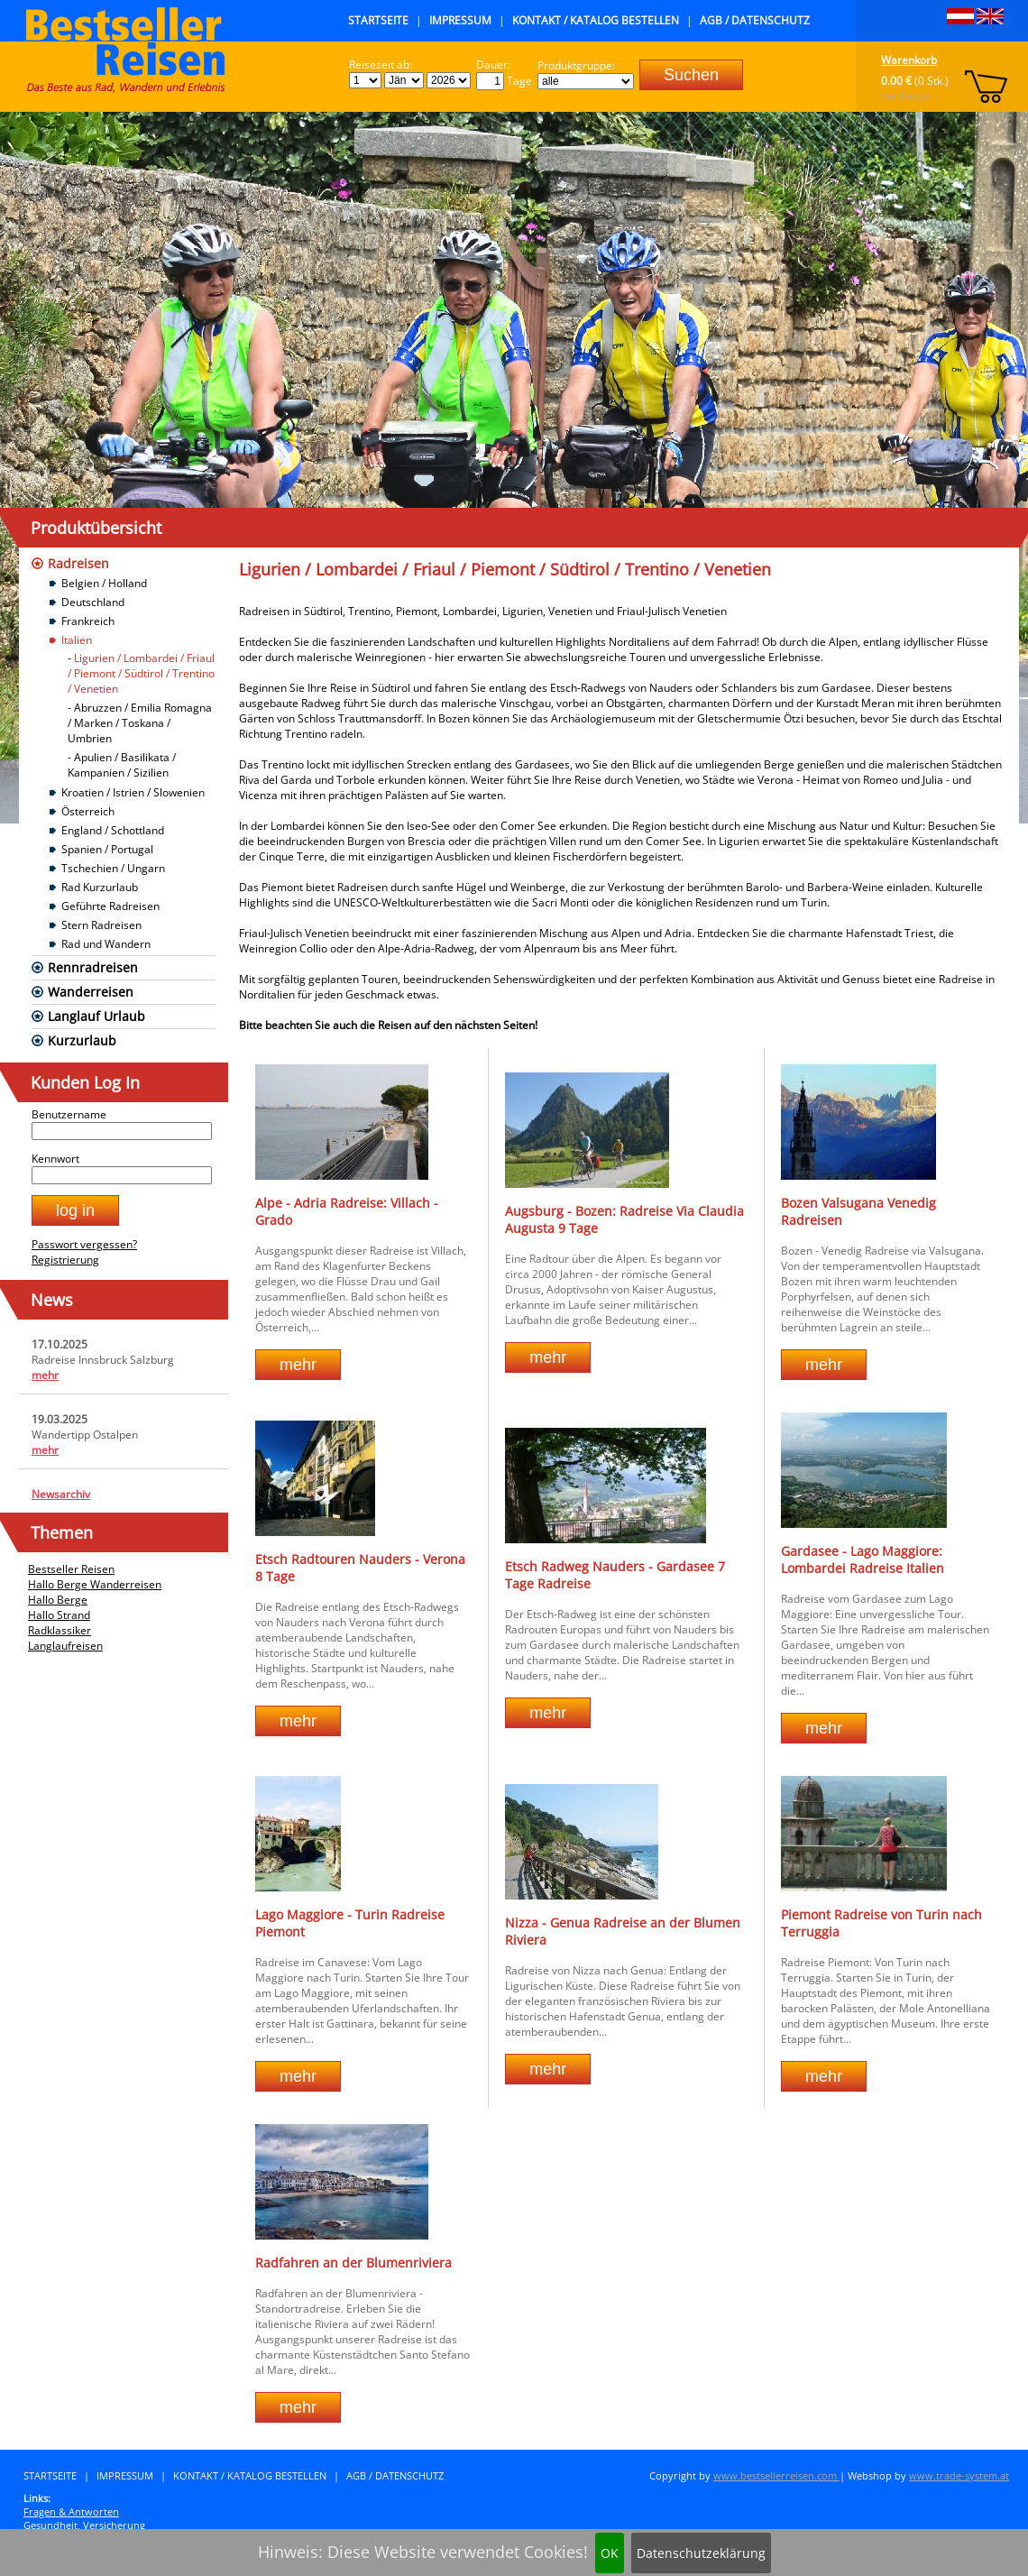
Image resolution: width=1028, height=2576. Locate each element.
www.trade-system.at (959, 2475)
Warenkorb (909, 60)
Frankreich (88, 621)
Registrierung (65, 1259)
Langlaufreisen (65, 1645)
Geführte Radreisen (110, 906)
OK (610, 2553)
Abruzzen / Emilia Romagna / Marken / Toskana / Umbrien (140, 723)
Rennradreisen (93, 967)
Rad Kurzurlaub (99, 887)
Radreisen (78, 563)
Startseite (378, 20)
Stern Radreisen (101, 925)
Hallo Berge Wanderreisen (94, 1584)
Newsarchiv (61, 1494)
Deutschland (92, 602)
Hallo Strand (59, 1615)
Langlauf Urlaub (96, 1016)
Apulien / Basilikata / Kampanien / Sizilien (122, 765)
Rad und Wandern (106, 944)
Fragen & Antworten (71, 2511)
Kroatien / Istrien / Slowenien (133, 792)
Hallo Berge (57, 1599)
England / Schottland (112, 830)
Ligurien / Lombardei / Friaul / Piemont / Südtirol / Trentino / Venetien (141, 673)
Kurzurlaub (82, 1040)
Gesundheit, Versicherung (84, 2525)
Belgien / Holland (104, 583)
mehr (45, 1375)
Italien (76, 640)
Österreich (88, 811)
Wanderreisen (90, 991)
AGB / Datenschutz (755, 20)
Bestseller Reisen (71, 1569)
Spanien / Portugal (107, 849)
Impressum (460, 20)
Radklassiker (59, 1630)
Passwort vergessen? (84, 1244)
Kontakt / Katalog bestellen (595, 20)
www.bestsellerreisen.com (776, 2475)
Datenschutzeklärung (701, 2553)
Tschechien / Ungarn (113, 868)
